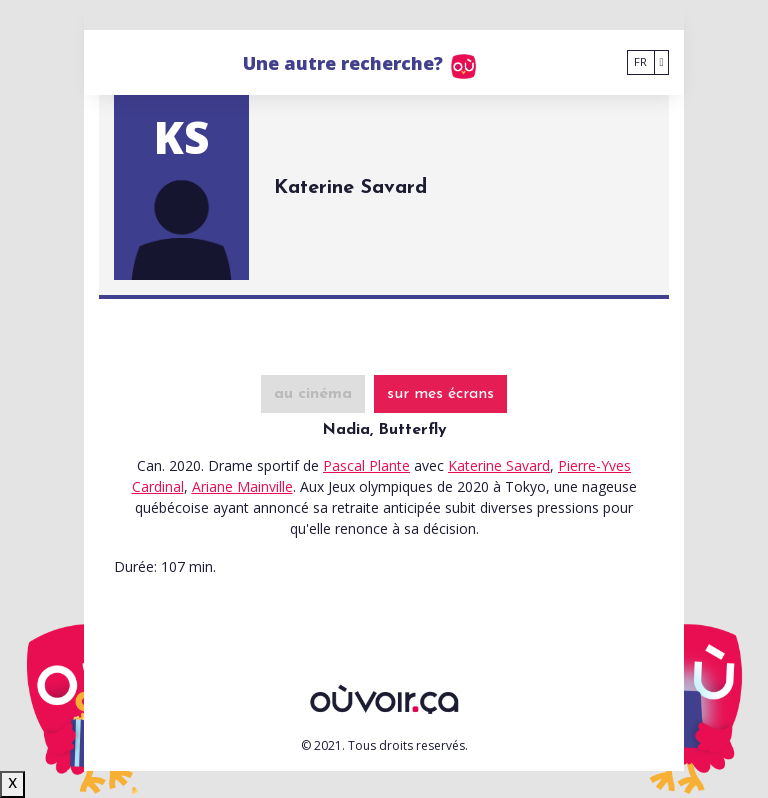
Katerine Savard (499, 465)
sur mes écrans (440, 394)
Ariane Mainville (242, 486)
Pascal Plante (366, 465)
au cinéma (313, 394)
